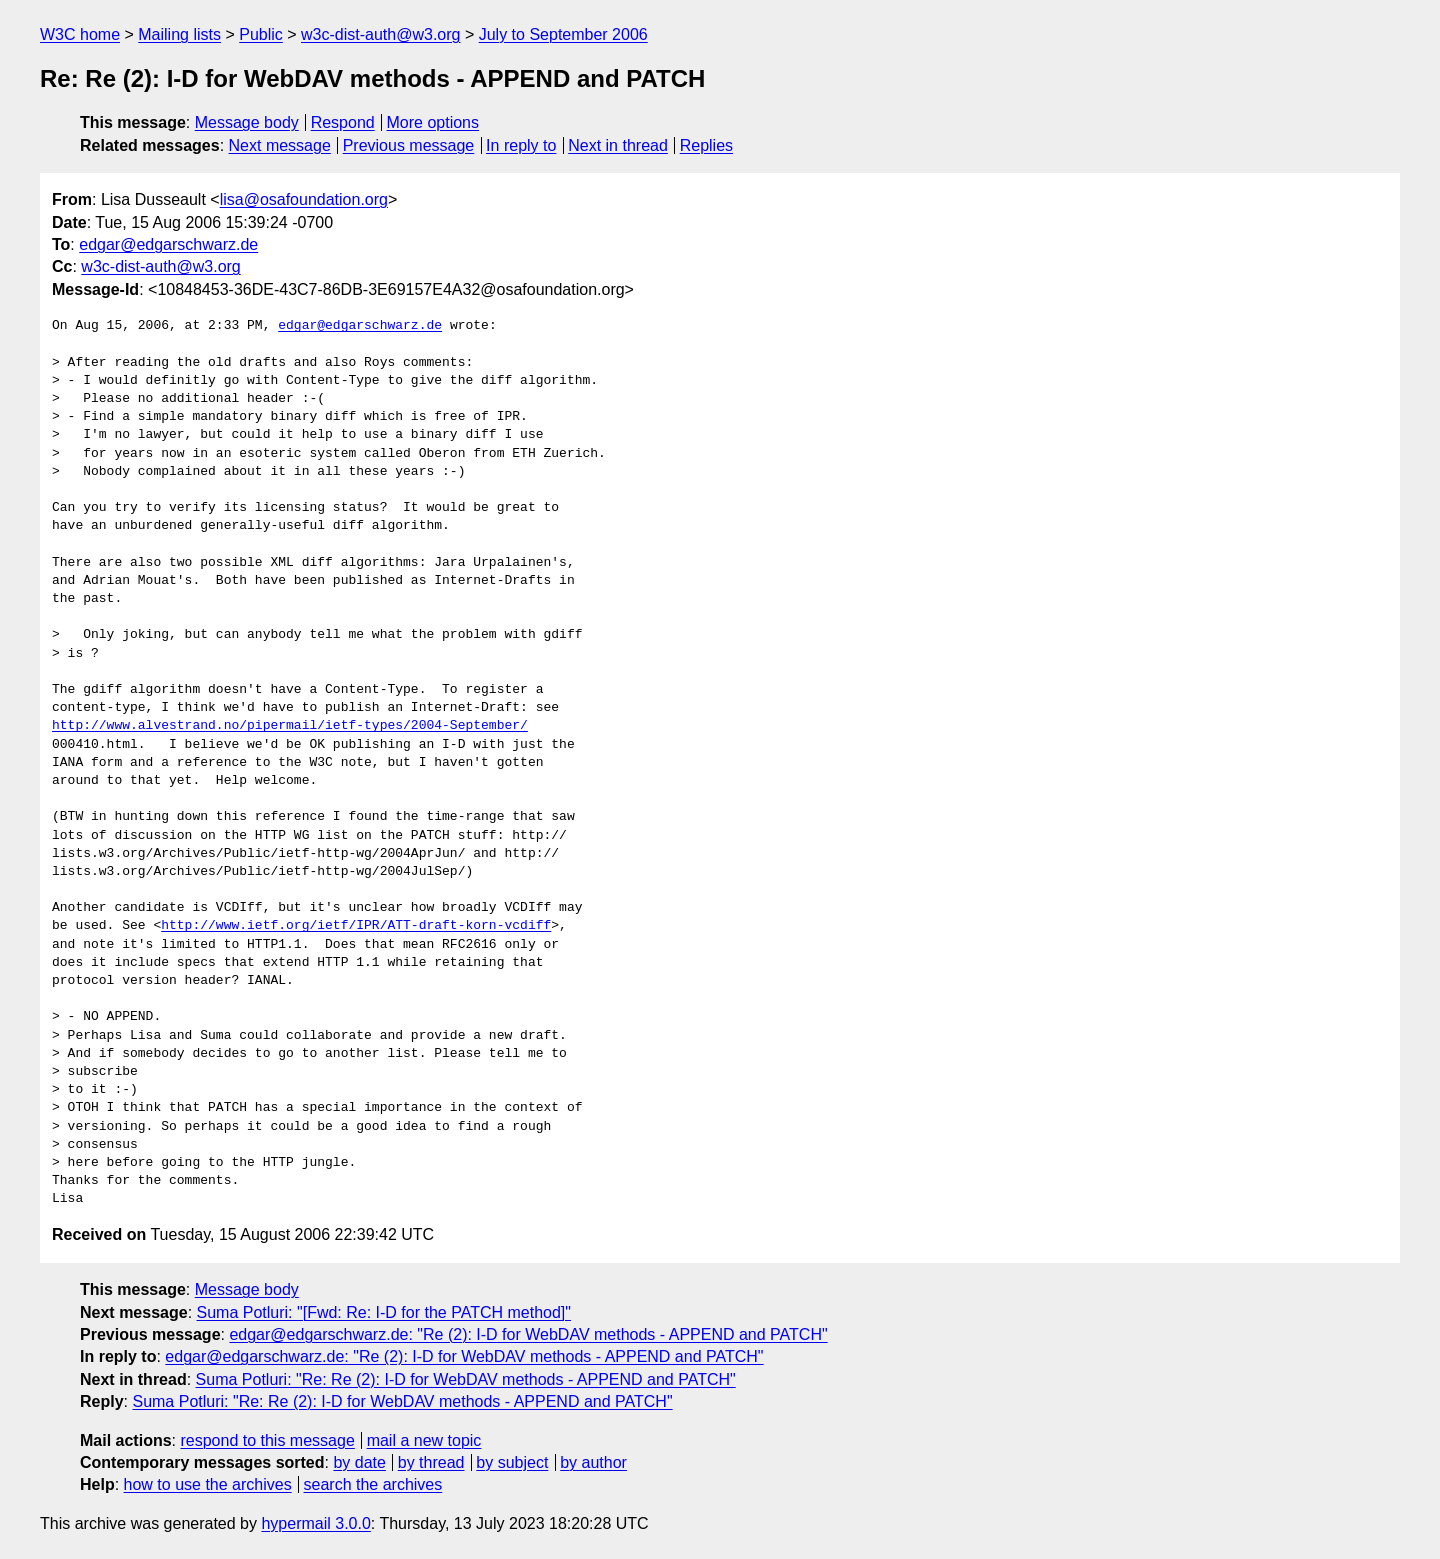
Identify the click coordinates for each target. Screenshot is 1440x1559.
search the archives (373, 1484)
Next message (280, 145)
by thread (431, 1462)
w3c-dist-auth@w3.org (380, 34)
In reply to (521, 145)
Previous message (409, 145)
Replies (706, 145)
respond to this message (267, 1440)
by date (359, 1462)
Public (261, 34)
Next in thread (618, 145)
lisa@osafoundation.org (304, 199)
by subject (512, 1462)
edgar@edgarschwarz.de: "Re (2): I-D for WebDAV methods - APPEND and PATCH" (528, 1334)
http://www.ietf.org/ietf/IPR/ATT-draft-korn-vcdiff (356, 926)
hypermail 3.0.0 (315, 1523)
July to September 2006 (563, 34)
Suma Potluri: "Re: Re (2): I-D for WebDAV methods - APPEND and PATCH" (466, 1379)
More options (433, 122)
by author (593, 1462)
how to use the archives (208, 1484)
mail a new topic (424, 1440)
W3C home (80, 34)
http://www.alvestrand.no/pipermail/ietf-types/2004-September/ (290, 726)
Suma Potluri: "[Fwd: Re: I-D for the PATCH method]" (384, 1312)
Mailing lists (179, 34)
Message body (247, 122)
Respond (343, 122)
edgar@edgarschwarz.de (168, 244)
